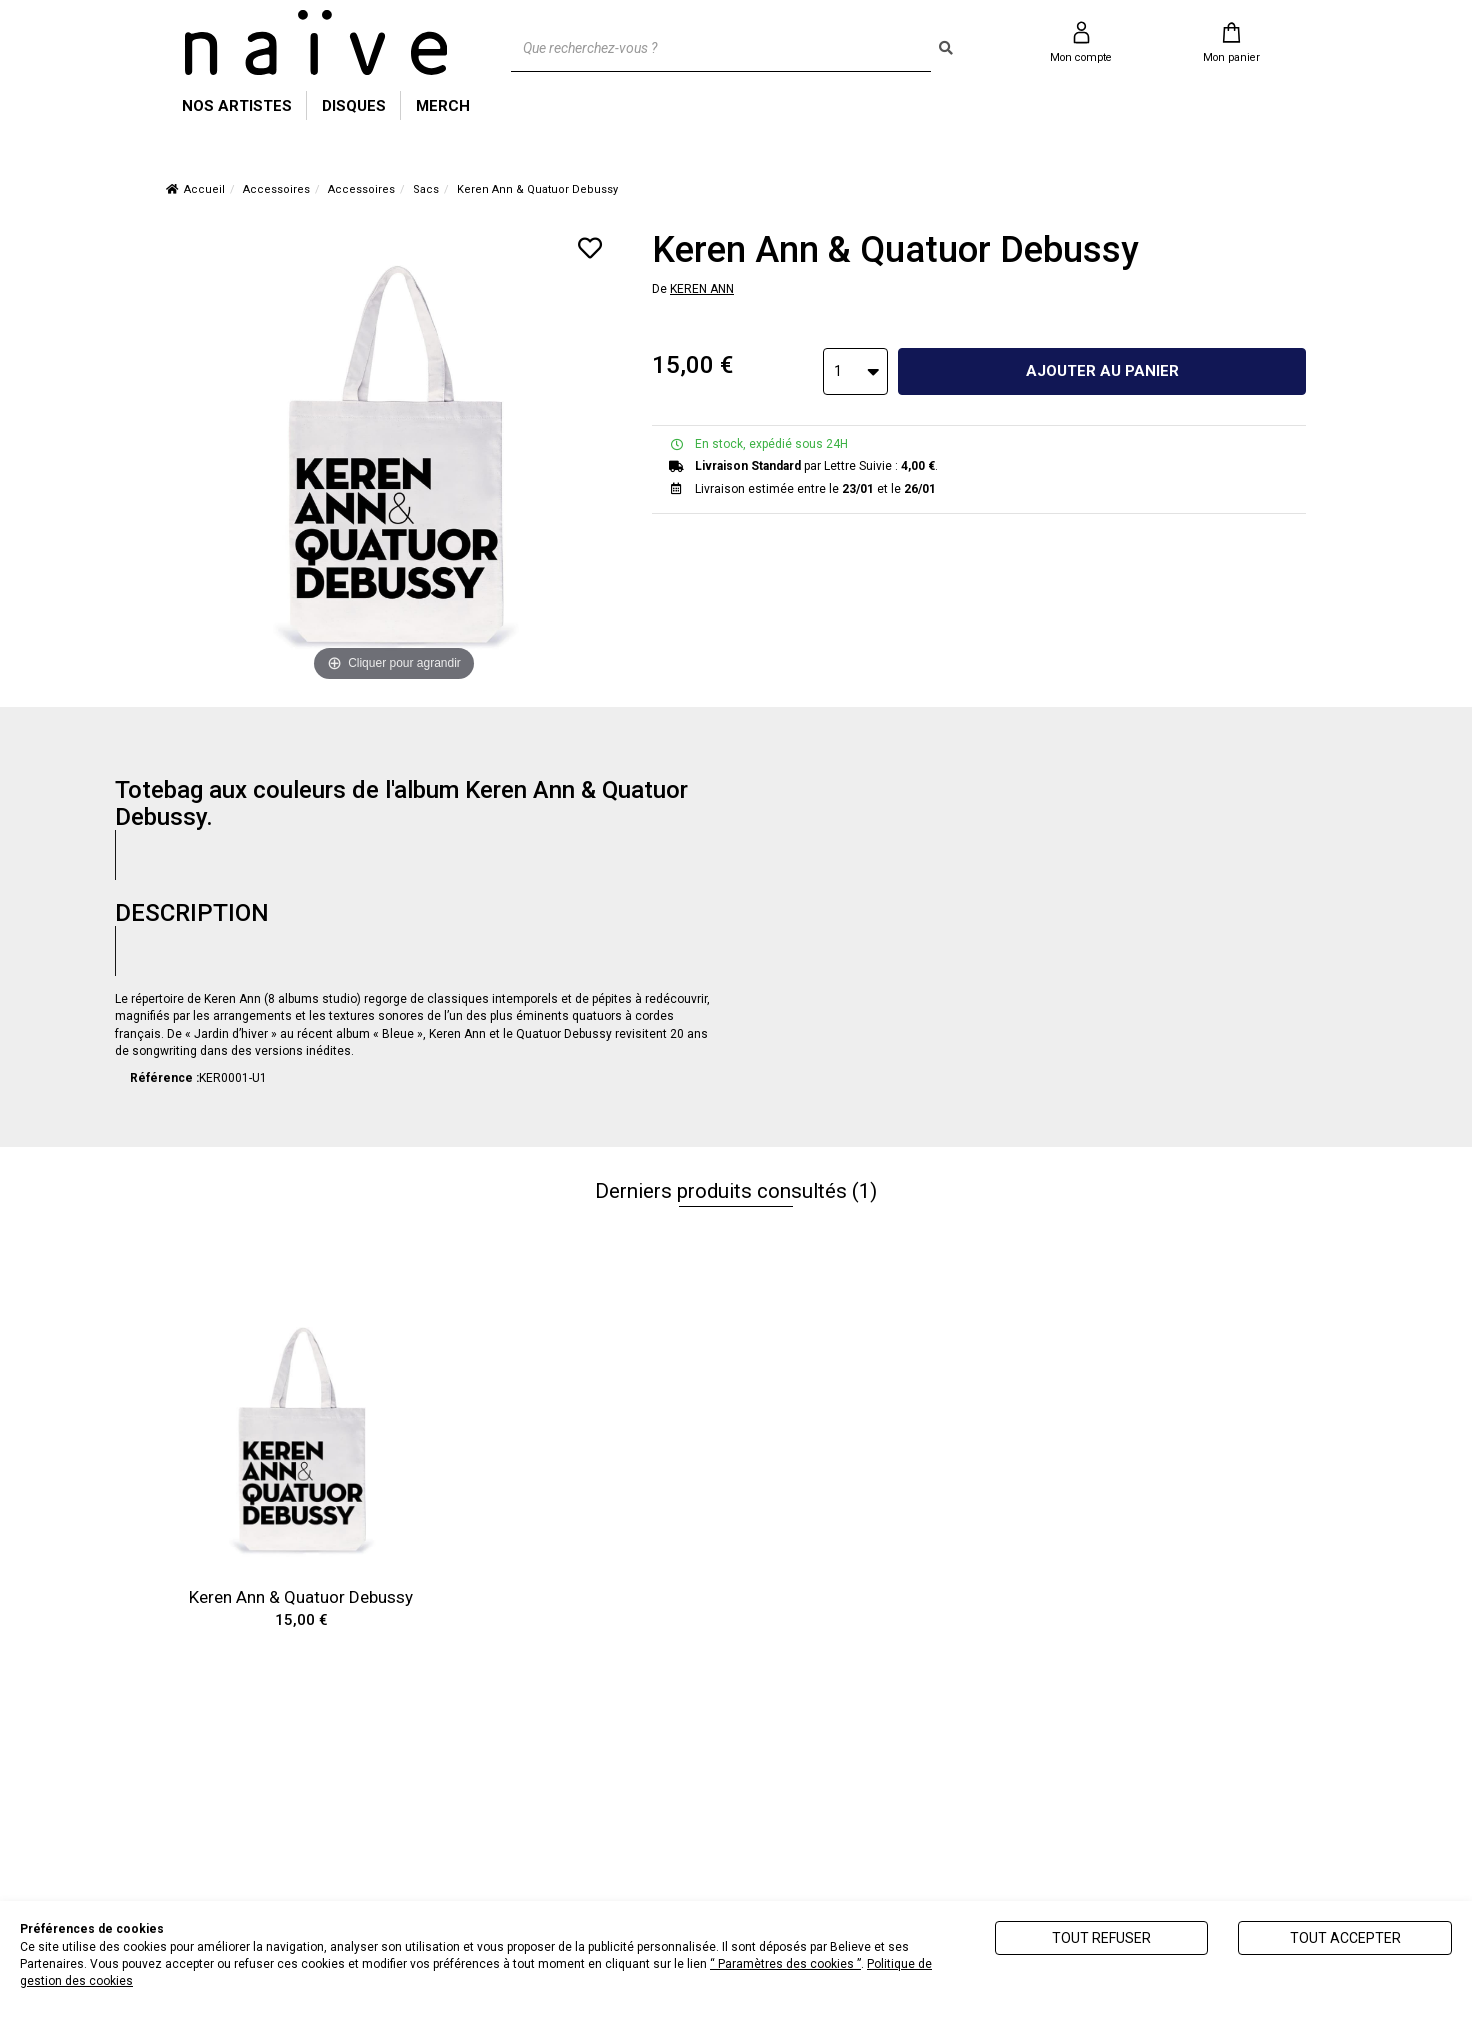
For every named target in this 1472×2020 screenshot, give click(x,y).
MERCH (443, 106)
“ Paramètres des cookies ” (785, 1964)
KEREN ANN (702, 289)
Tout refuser (1101, 1938)
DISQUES (354, 106)
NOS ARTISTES (237, 106)
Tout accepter (1345, 1938)
